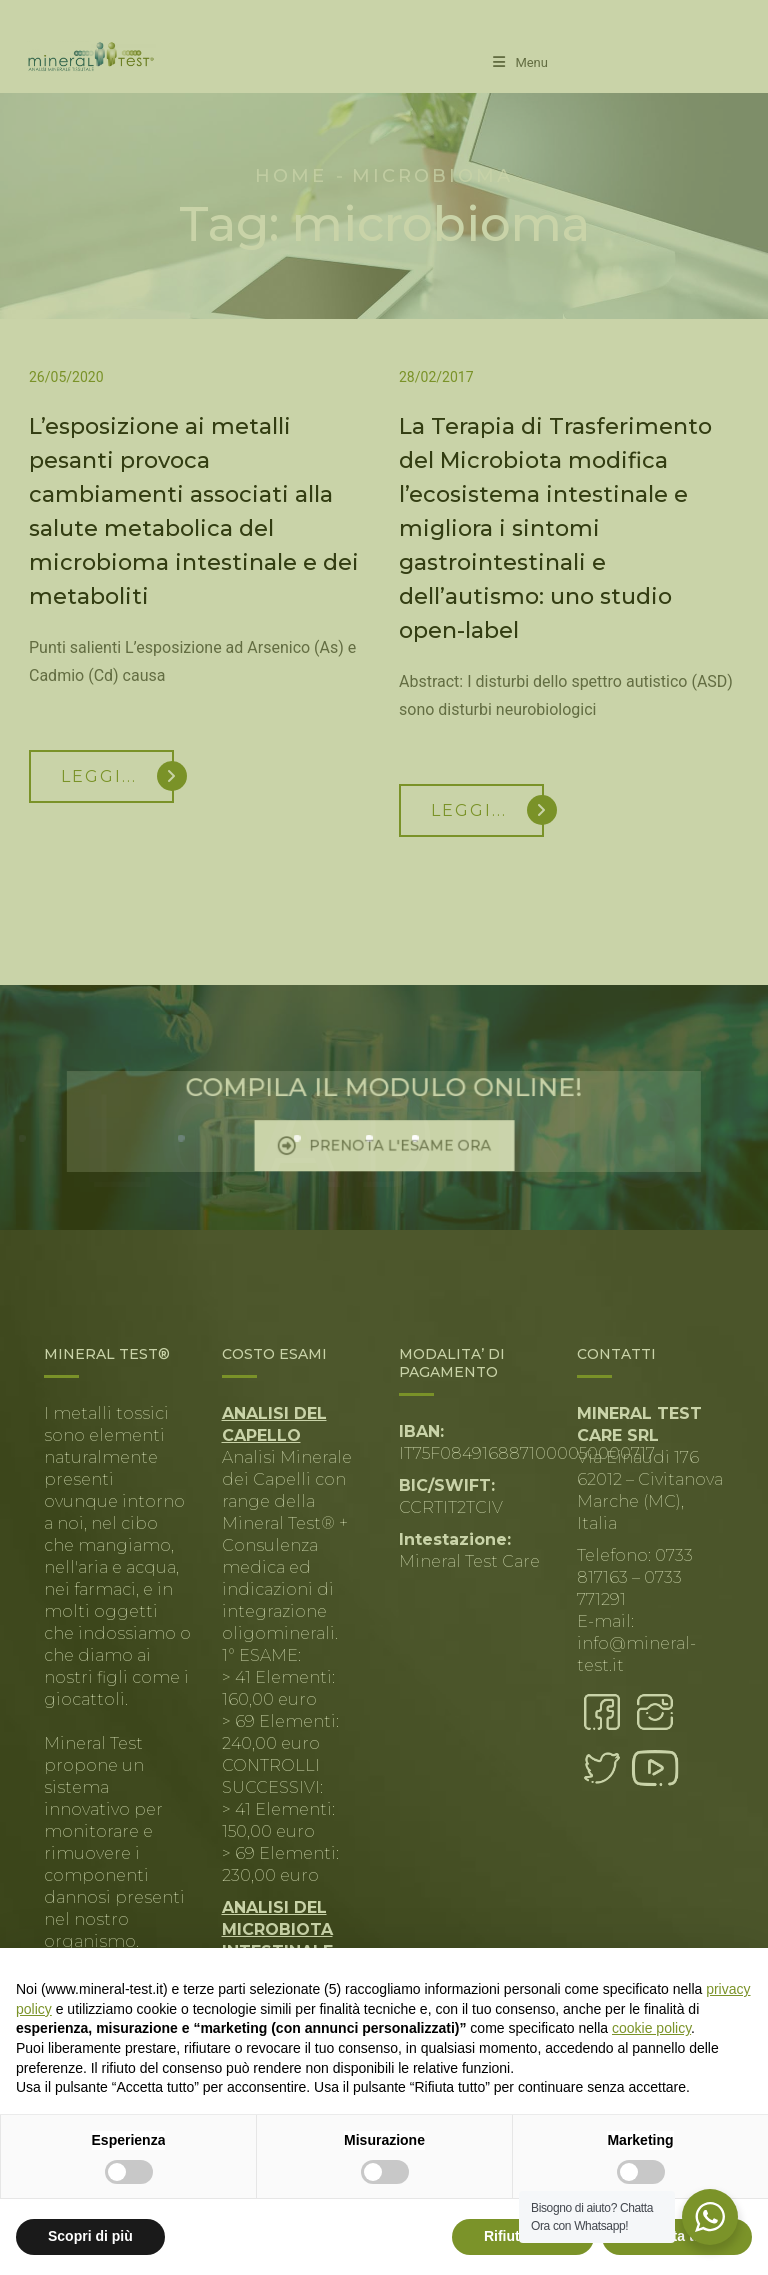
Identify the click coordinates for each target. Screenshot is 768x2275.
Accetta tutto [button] (677, 2236)
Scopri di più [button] (90, 2236)
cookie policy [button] (651, 2028)
